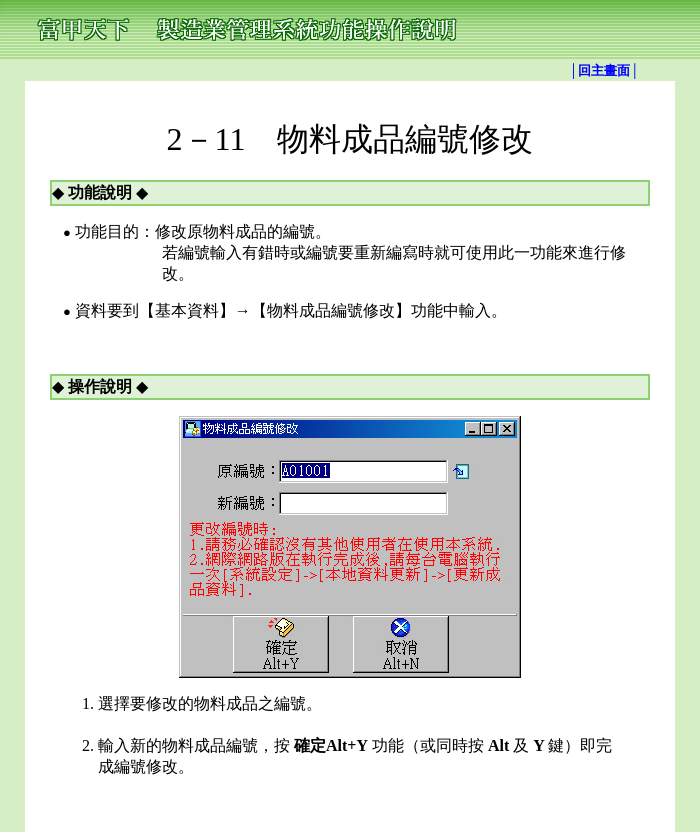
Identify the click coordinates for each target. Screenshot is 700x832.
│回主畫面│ (604, 70)
